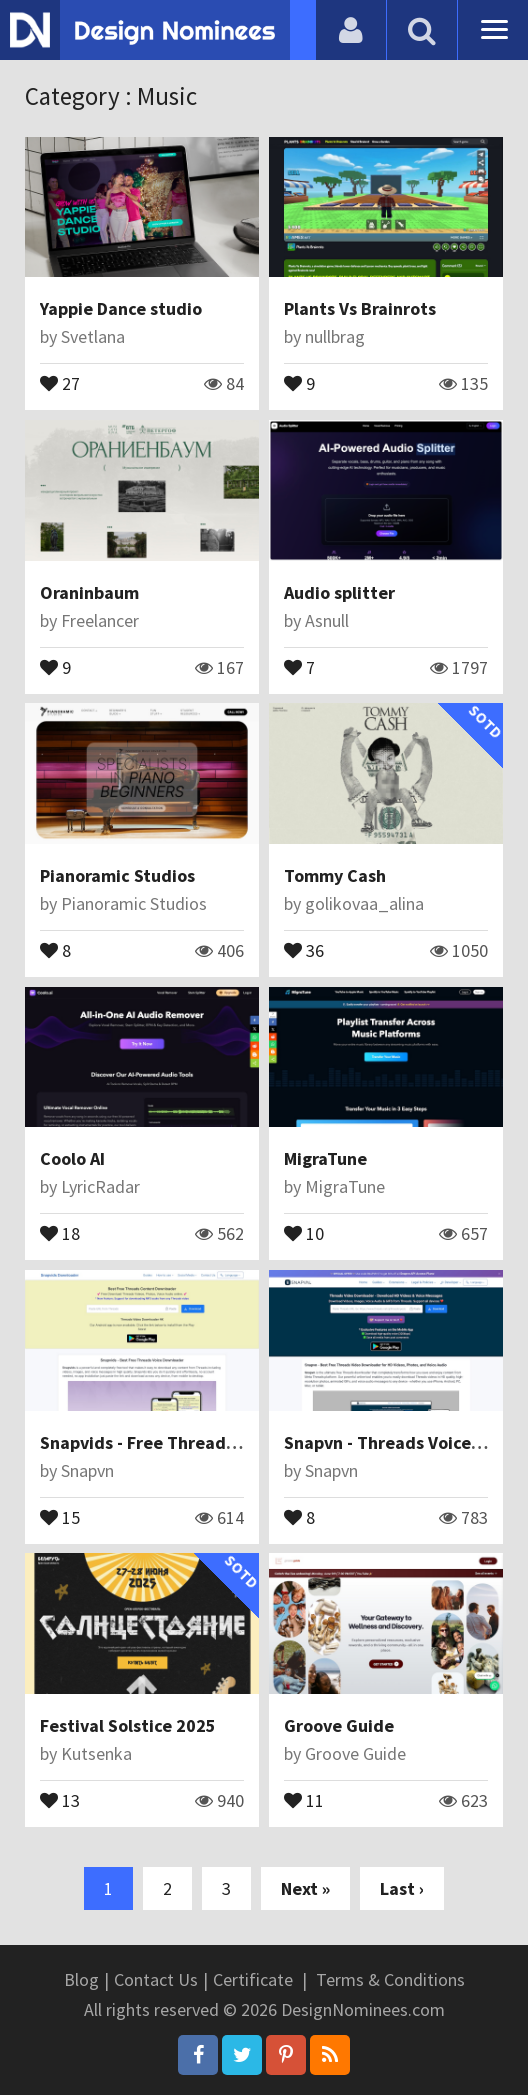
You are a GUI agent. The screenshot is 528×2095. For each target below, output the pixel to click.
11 (304, 1799)
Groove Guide (339, 1725)
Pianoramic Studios (117, 875)
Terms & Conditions (390, 1979)
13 (60, 1799)
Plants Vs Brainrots (360, 308)
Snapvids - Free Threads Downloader (188, 1442)
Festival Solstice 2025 (128, 1725)
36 (304, 949)
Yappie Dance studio (121, 308)
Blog (81, 1979)
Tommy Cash (335, 875)
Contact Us (156, 1979)
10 (304, 1232)
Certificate (253, 1979)
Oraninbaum (89, 592)
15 (60, 1516)
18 (60, 1232)
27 (60, 382)
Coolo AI (72, 1158)
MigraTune (325, 1158)
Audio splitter (339, 592)
